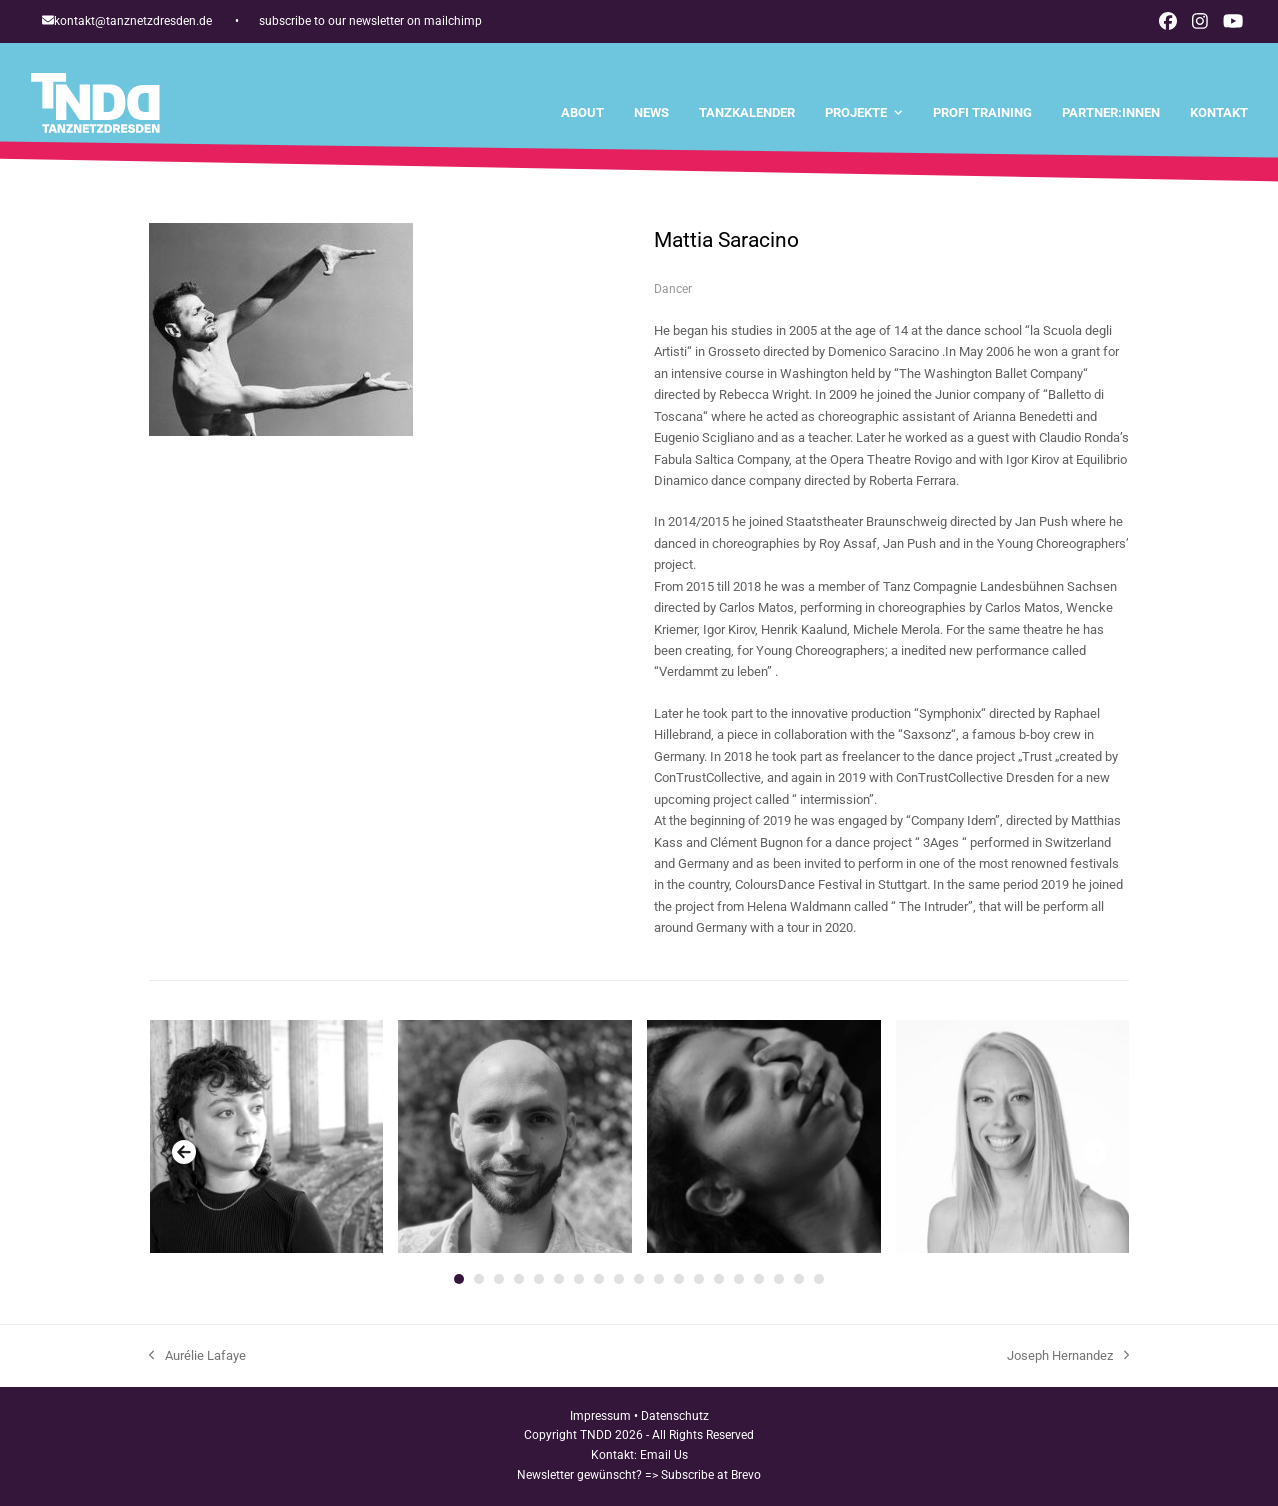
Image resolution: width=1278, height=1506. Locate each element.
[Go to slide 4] (519, 1279)
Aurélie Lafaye (197, 1357)
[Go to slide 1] (459, 1279)
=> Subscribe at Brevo (703, 1475)
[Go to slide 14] (719, 1279)
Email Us (664, 1455)
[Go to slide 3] (499, 1279)
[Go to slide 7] (579, 1279)
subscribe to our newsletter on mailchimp (370, 21)
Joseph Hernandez (1068, 1357)
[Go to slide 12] (679, 1279)
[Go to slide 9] (619, 1279)
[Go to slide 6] (559, 1279)
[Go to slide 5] (539, 1279)
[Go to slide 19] (819, 1279)
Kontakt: (615, 1455)
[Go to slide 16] (759, 1279)
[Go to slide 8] (599, 1279)
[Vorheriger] (184, 1152)
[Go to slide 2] (479, 1279)
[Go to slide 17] (779, 1279)
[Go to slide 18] (799, 1279)
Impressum (600, 1416)
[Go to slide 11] (659, 1279)
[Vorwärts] (1094, 1152)
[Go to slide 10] (639, 1279)
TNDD (596, 1435)
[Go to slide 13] (699, 1279)
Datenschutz (675, 1416)
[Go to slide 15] (739, 1279)
